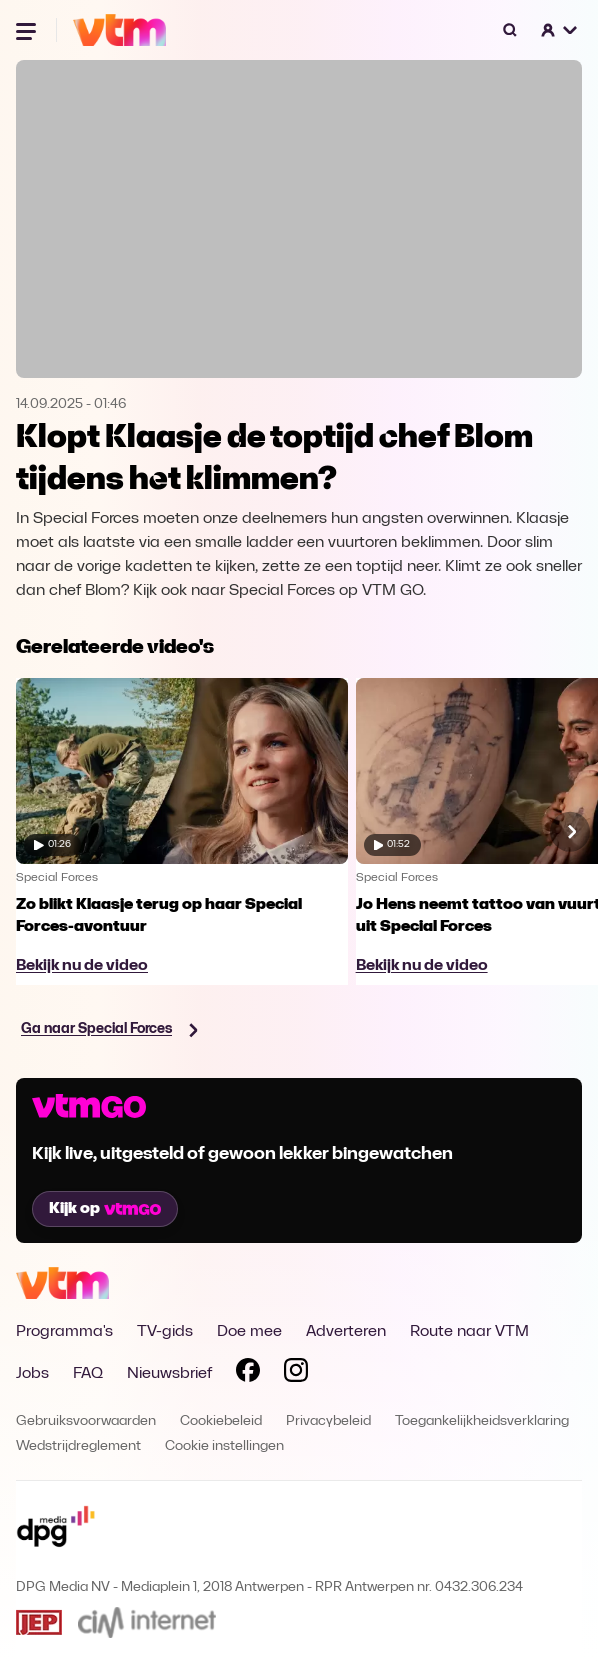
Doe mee (249, 1332)
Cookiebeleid (221, 1421)
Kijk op (105, 1209)
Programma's (64, 1332)
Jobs (32, 1374)
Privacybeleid (328, 1421)
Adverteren (346, 1332)
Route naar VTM (469, 1332)
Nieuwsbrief (169, 1374)
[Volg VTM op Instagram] (296, 1374)
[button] (560, 30)
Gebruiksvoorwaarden (86, 1421)
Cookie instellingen (224, 1446)
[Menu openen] (28, 30)
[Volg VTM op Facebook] (248, 1374)
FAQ (88, 1374)
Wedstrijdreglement (78, 1446)
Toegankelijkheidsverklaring (482, 1421)
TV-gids (165, 1332)
